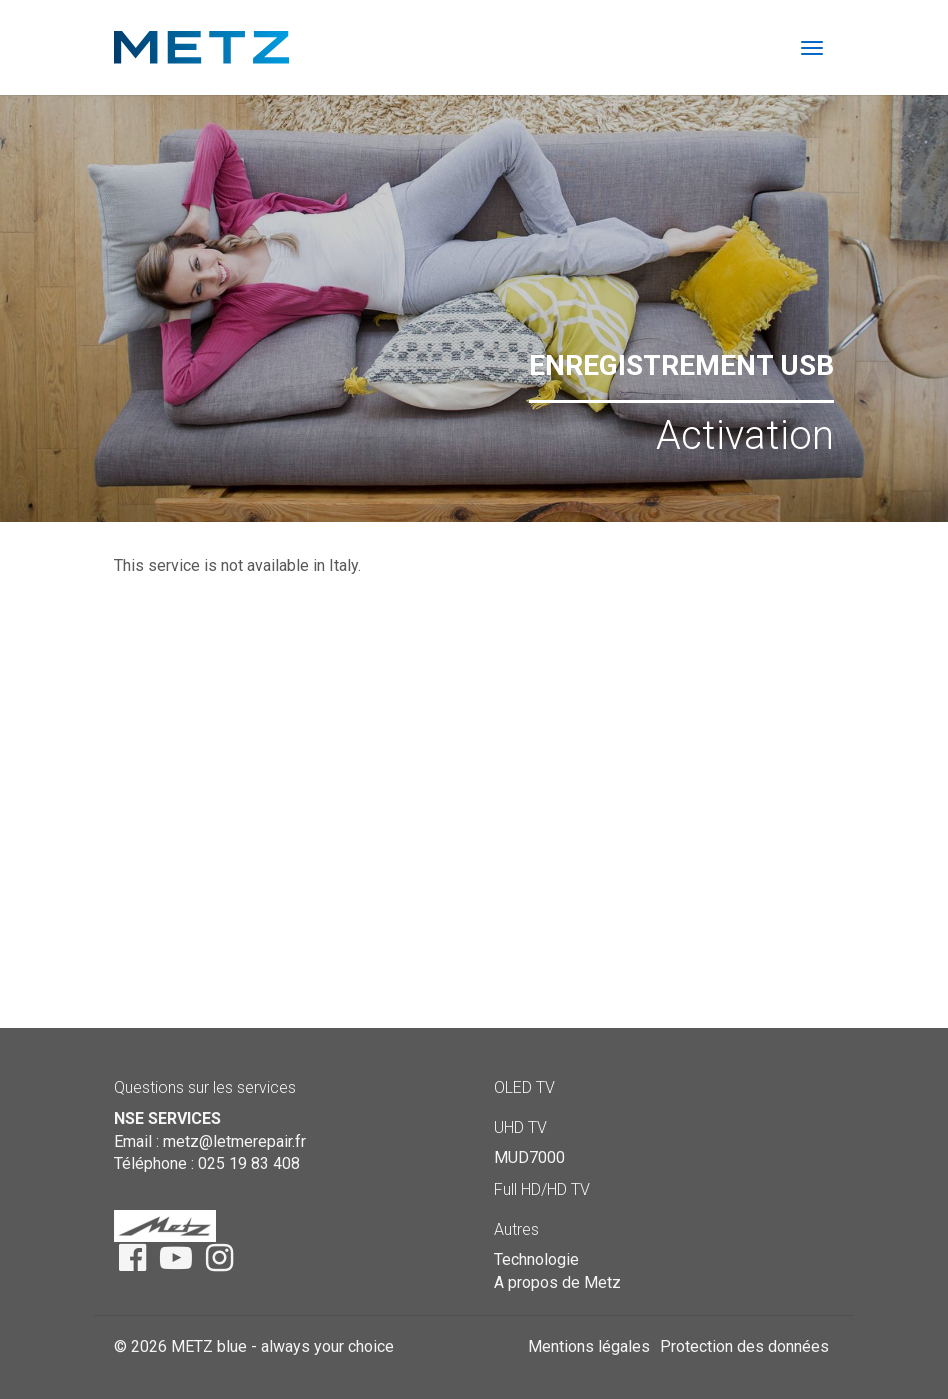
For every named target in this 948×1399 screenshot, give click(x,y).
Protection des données (744, 1346)
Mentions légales (589, 1346)
